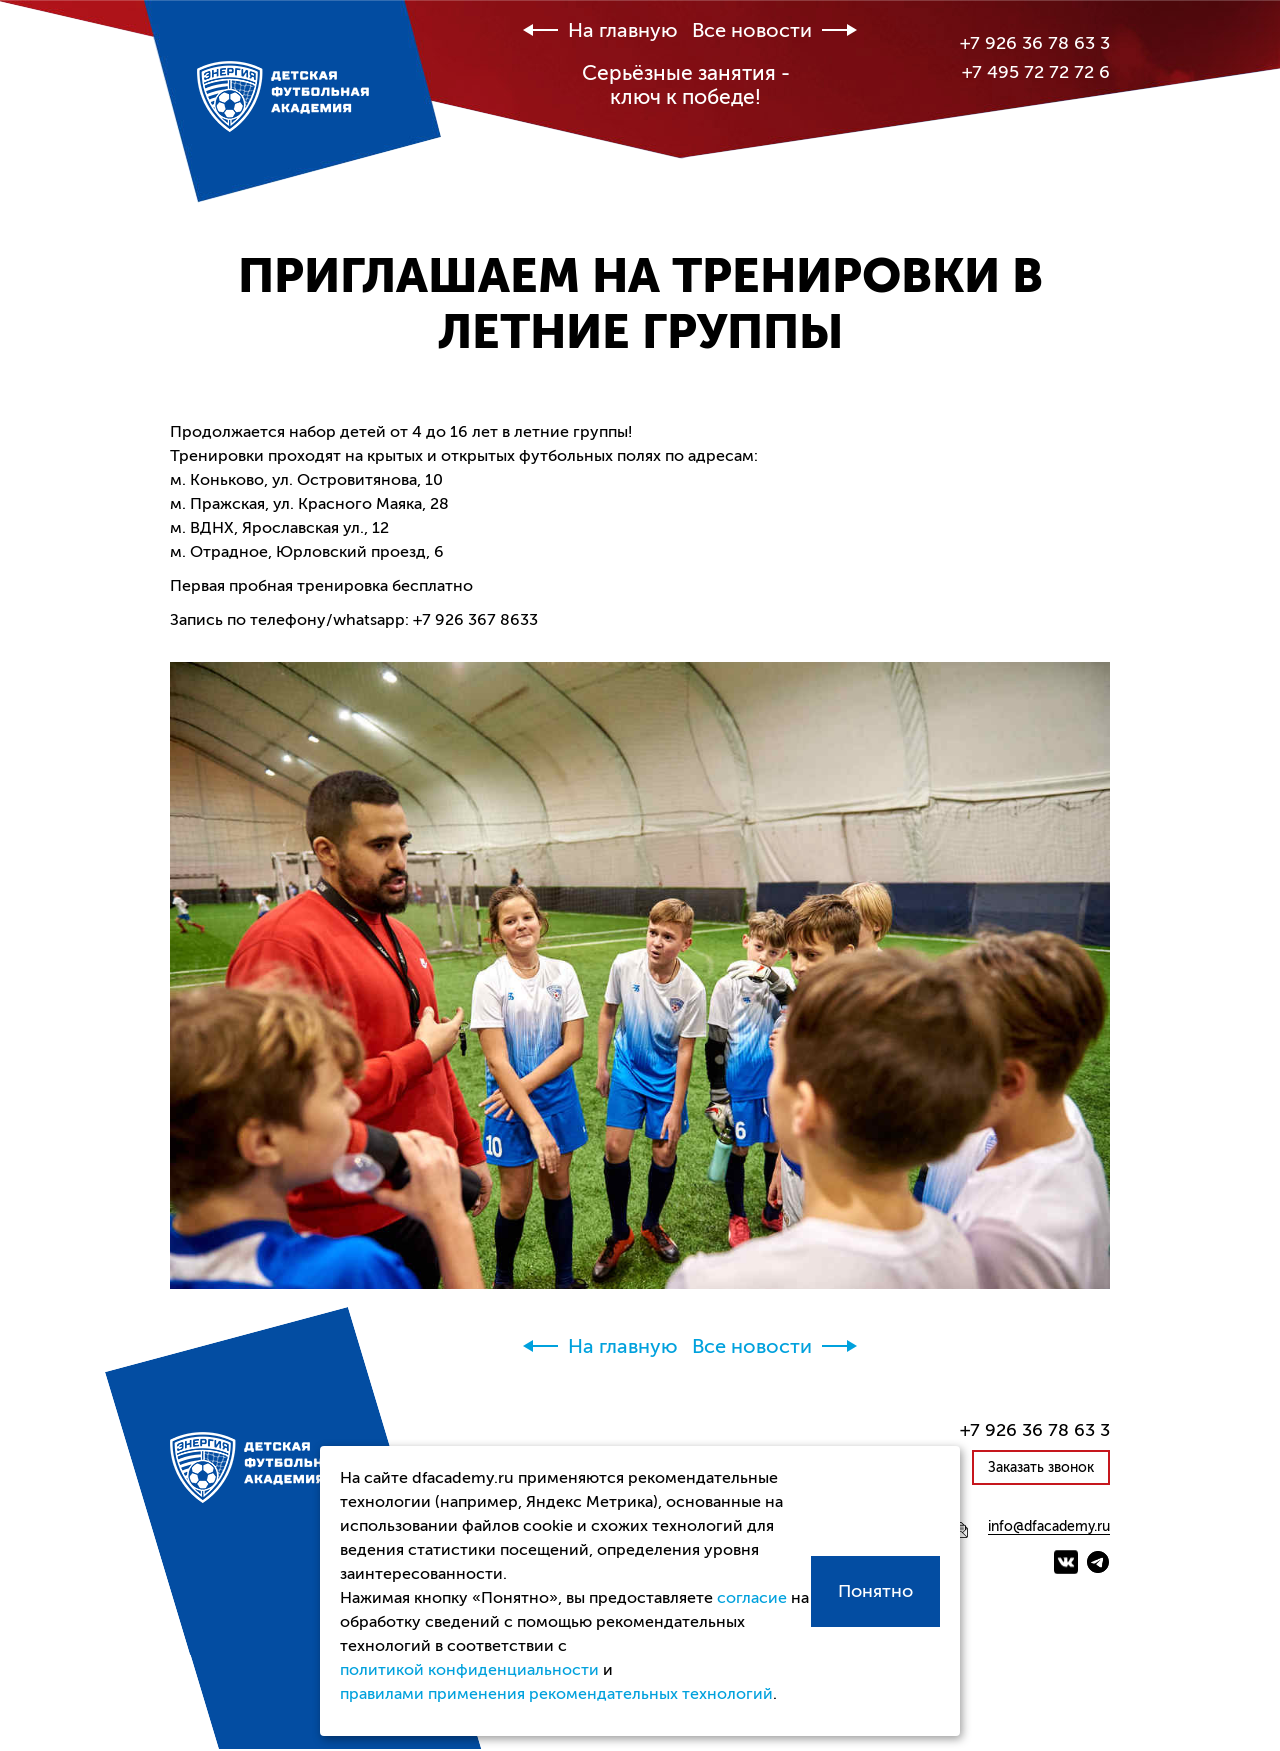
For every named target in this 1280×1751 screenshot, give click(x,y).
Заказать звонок (1041, 1467)
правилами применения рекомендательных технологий (556, 1694)
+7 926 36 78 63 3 (1035, 43)
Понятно (875, 1591)
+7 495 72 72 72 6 (1036, 72)
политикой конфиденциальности (469, 1670)
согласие (752, 1598)
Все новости (752, 31)
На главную (623, 31)
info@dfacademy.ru (1049, 1527)
